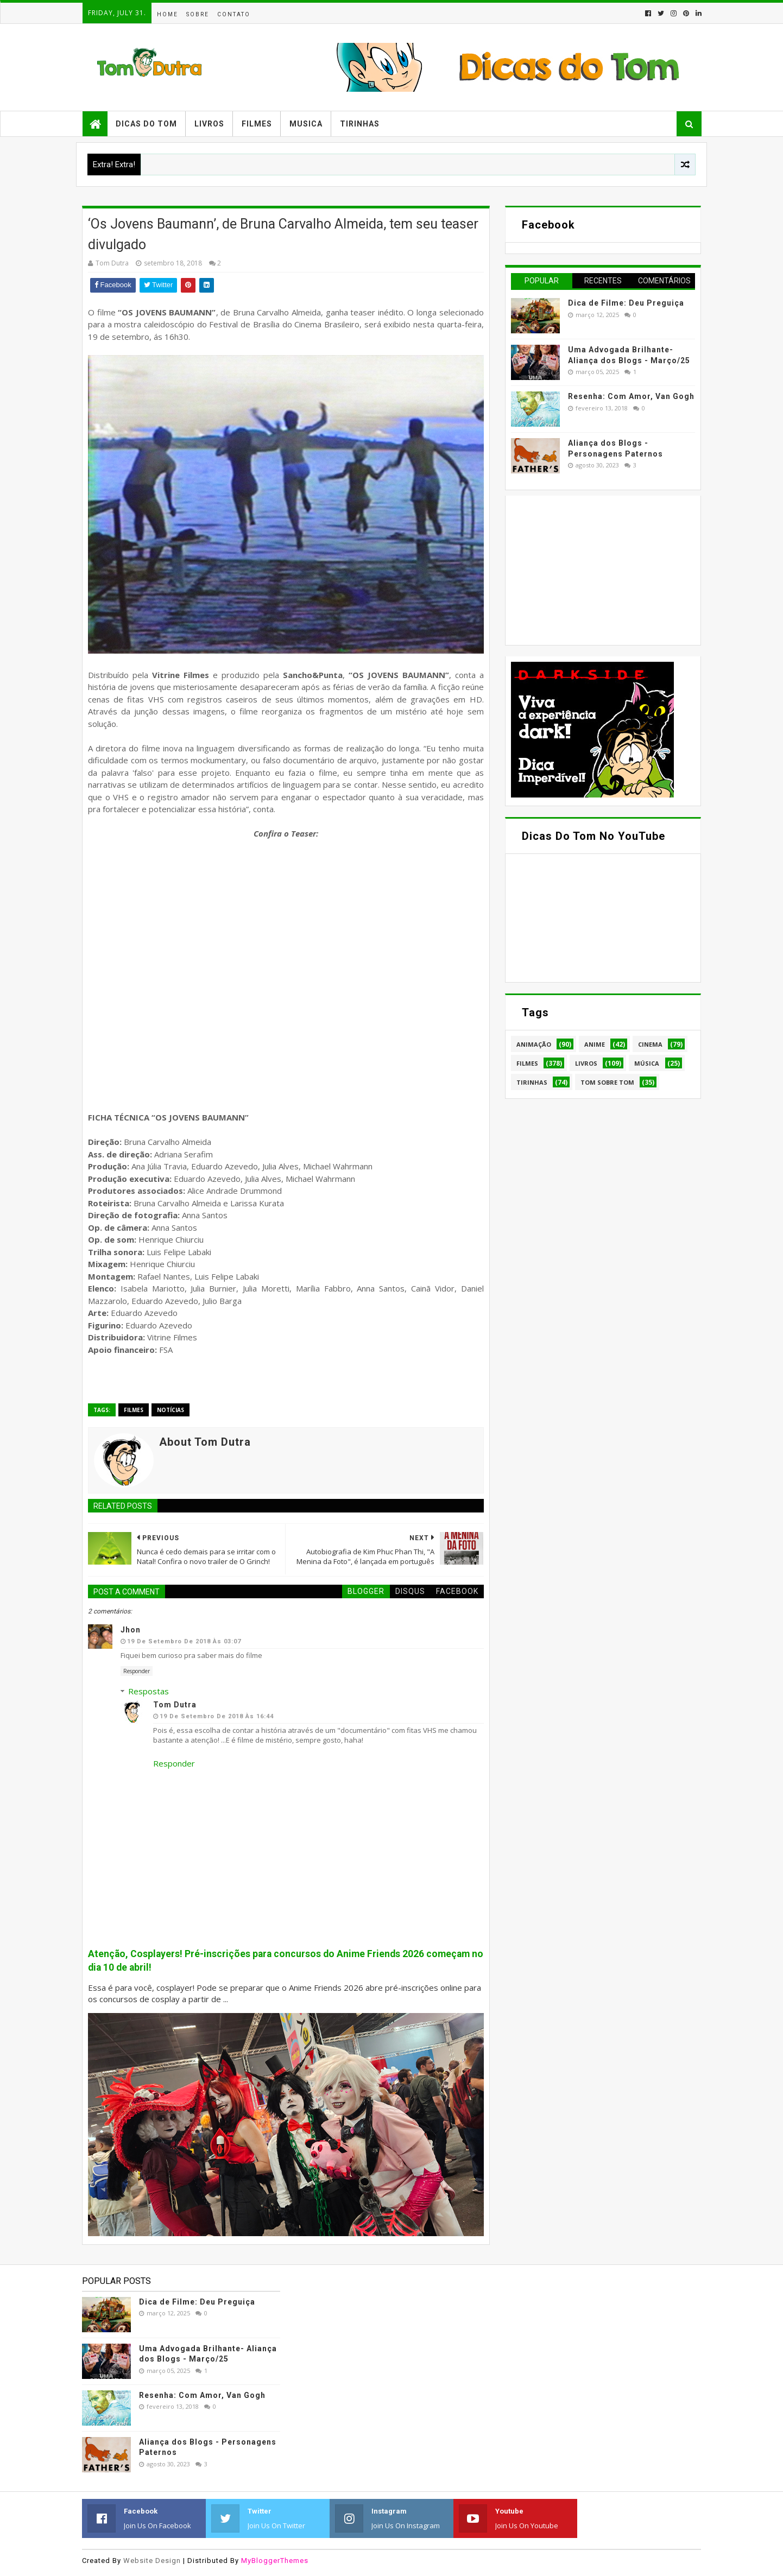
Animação (533, 1044)
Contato (233, 14)
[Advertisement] (592, 569)
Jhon (131, 1629)
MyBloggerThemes (274, 2560)
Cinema (650, 1044)
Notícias (170, 1410)
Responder (136, 1671)
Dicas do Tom (146, 123)
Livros (209, 123)
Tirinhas (360, 123)
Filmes (257, 123)
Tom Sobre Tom (607, 1082)
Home (167, 14)
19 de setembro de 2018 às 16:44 (217, 1716)
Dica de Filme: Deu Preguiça (626, 303)
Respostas (148, 1691)
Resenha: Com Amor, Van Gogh (631, 396)
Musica (306, 123)
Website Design (152, 2560)
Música (646, 1063)
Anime (594, 1044)
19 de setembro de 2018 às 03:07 (184, 1641)
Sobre (197, 14)
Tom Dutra (175, 1704)
